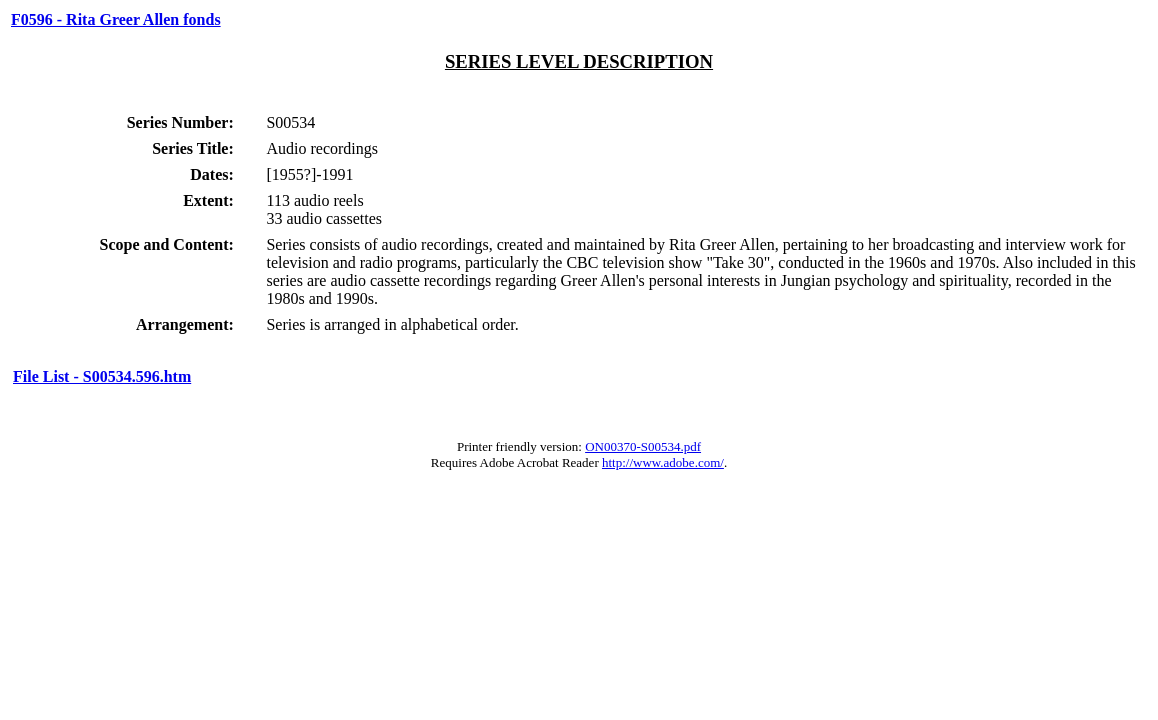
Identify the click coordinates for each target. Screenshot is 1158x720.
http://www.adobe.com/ (663, 462)
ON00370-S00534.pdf (643, 446)
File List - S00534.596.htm (102, 376)
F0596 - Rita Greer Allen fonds (116, 19)
